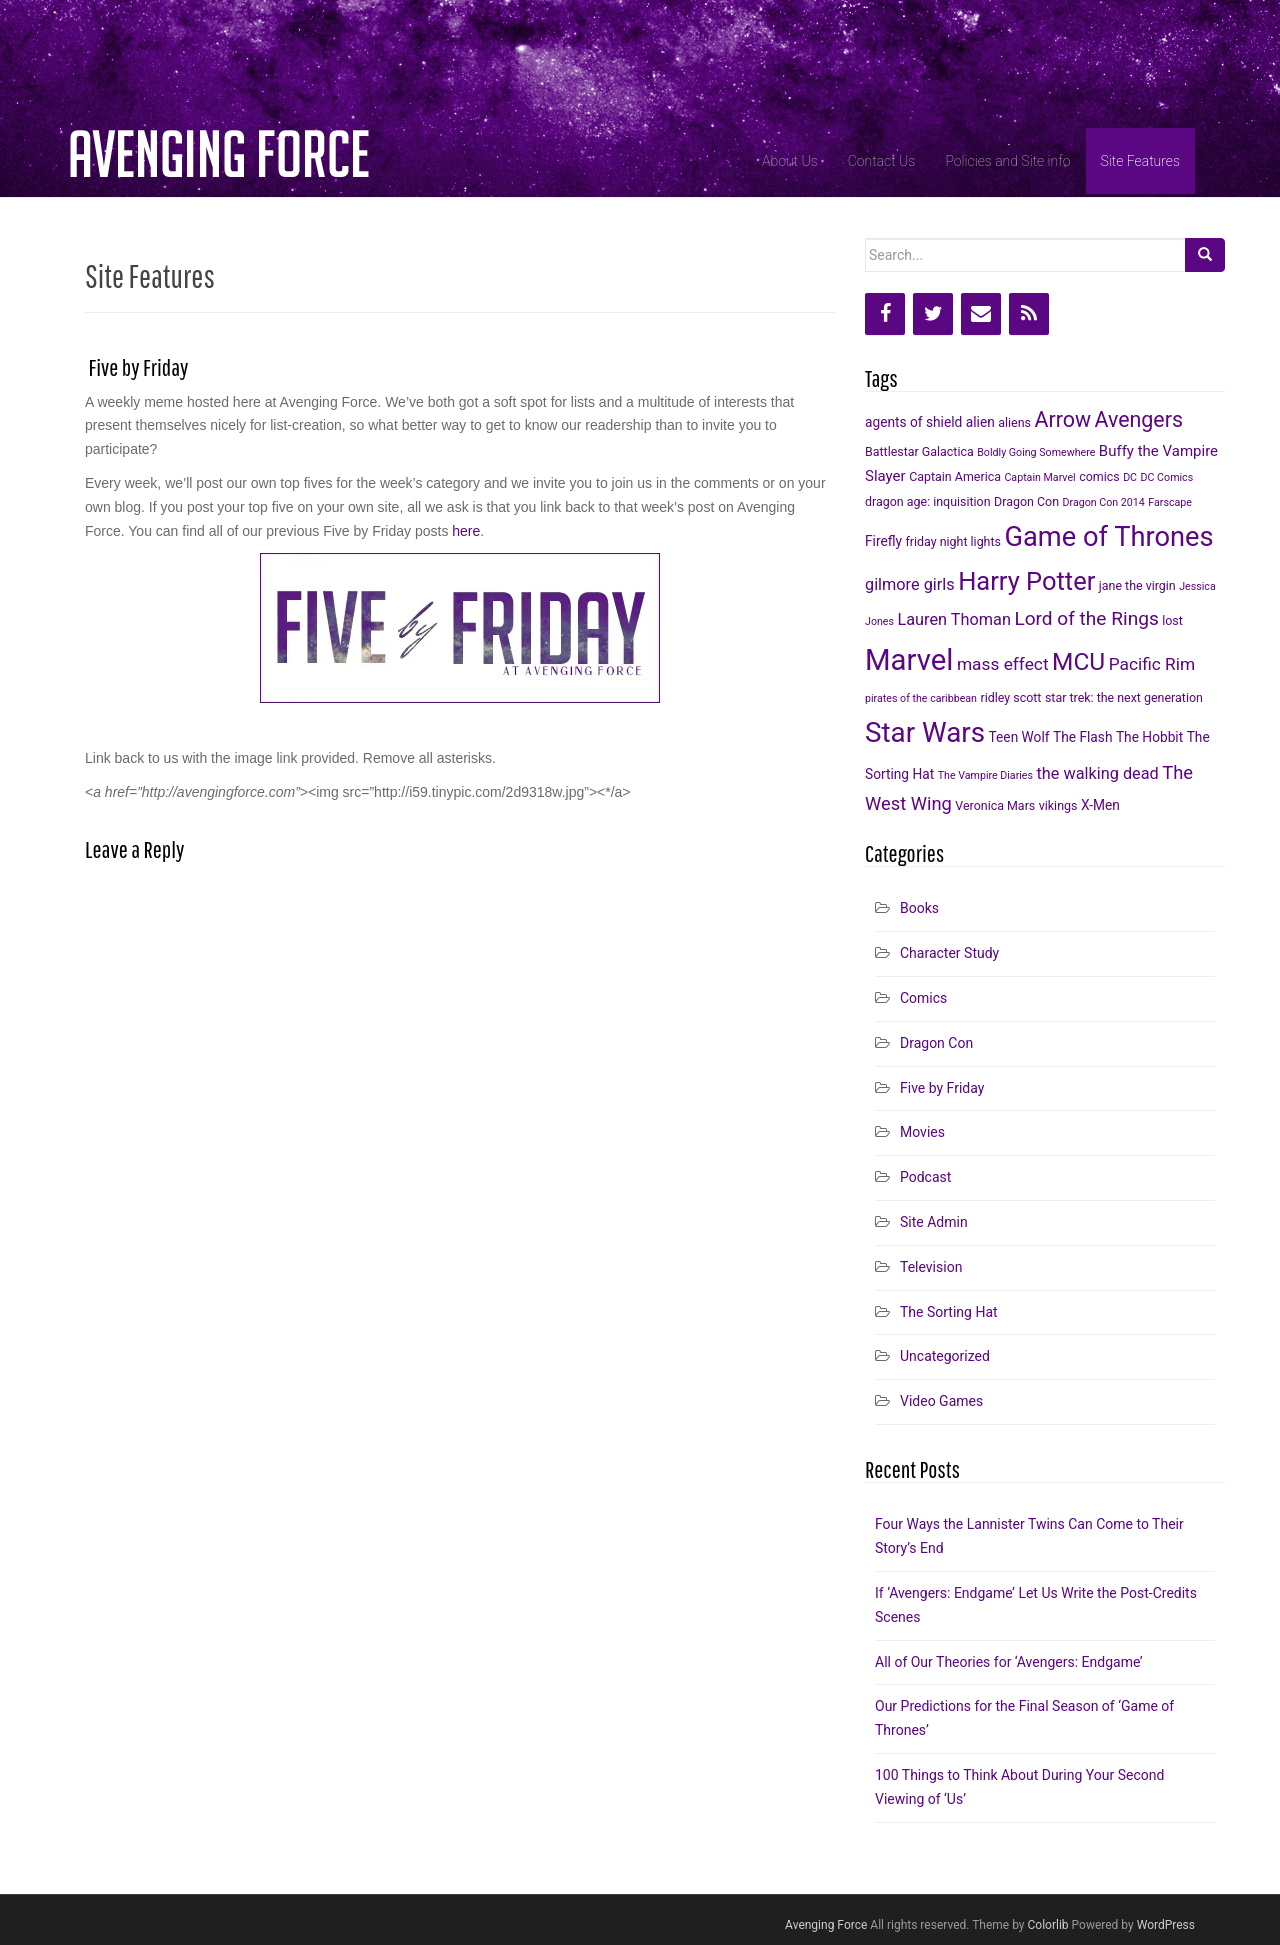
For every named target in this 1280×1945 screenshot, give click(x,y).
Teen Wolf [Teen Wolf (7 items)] (1019, 737)
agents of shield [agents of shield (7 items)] (913, 422)
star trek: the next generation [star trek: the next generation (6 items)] (1124, 697)
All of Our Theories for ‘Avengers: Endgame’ (1009, 1662)
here (466, 531)
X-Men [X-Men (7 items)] (1100, 805)
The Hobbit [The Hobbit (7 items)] (1149, 737)
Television (931, 1267)
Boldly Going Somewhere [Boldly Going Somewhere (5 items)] (1036, 452)
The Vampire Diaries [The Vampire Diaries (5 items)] (985, 775)
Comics (923, 998)
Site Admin (934, 1222)
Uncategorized (945, 1356)
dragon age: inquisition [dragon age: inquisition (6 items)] (928, 501)
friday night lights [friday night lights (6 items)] (952, 541)
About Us (790, 161)
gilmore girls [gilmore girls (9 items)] (910, 584)
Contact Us (882, 161)
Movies (922, 1132)
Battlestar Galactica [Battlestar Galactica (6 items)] (919, 451)
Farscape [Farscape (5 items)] (1170, 502)
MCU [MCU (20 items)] (1078, 661)
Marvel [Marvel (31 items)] (909, 660)
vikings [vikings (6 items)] (1058, 805)
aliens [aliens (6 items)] (1014, 422)
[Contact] (981, 314)
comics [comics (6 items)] (1099, 476)
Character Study (949, 953)
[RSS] (1029, 314)
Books (919, 908)
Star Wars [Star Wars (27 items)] (925, 732)
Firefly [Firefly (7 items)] (883, 541)
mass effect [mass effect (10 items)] (1003, 664)
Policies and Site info (1007, 161)
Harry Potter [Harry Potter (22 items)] (1026, 581)
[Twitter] (933, 314)
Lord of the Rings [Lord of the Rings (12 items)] (1086, 618)
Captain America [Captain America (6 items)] (955, 476)
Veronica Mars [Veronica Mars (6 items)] (995, 805)
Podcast (925, 1177)
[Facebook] (885, 314)
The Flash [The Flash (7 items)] (1082, 737)
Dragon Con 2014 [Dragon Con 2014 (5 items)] (1104, 502)
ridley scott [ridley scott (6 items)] (1011, 697)
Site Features (1140, 161)
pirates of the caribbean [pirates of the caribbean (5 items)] (921, 698)
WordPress (1166, 1925)
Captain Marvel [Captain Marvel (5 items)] (1039, 477)
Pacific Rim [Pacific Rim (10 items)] (1152, 664)
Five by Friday (942, 1088)
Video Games (941, 1401)
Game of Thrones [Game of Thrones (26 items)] (1108, 537)
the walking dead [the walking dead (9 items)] (1098, 773)
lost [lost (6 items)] (1172, 620)
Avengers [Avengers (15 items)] (1138, 419)
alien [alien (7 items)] (980, 422)
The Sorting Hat (949, 1312)
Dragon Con (936, 1043)
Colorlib (1048, 1925)
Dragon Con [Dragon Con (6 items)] (1026, 501)
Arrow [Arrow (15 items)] (1062, 419)
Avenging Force (826, 1925)
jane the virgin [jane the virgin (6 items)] (1137, 585)
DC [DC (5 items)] (1130, 477)
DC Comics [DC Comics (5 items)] (1167, 477)
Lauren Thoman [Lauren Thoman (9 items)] (953, 619)
